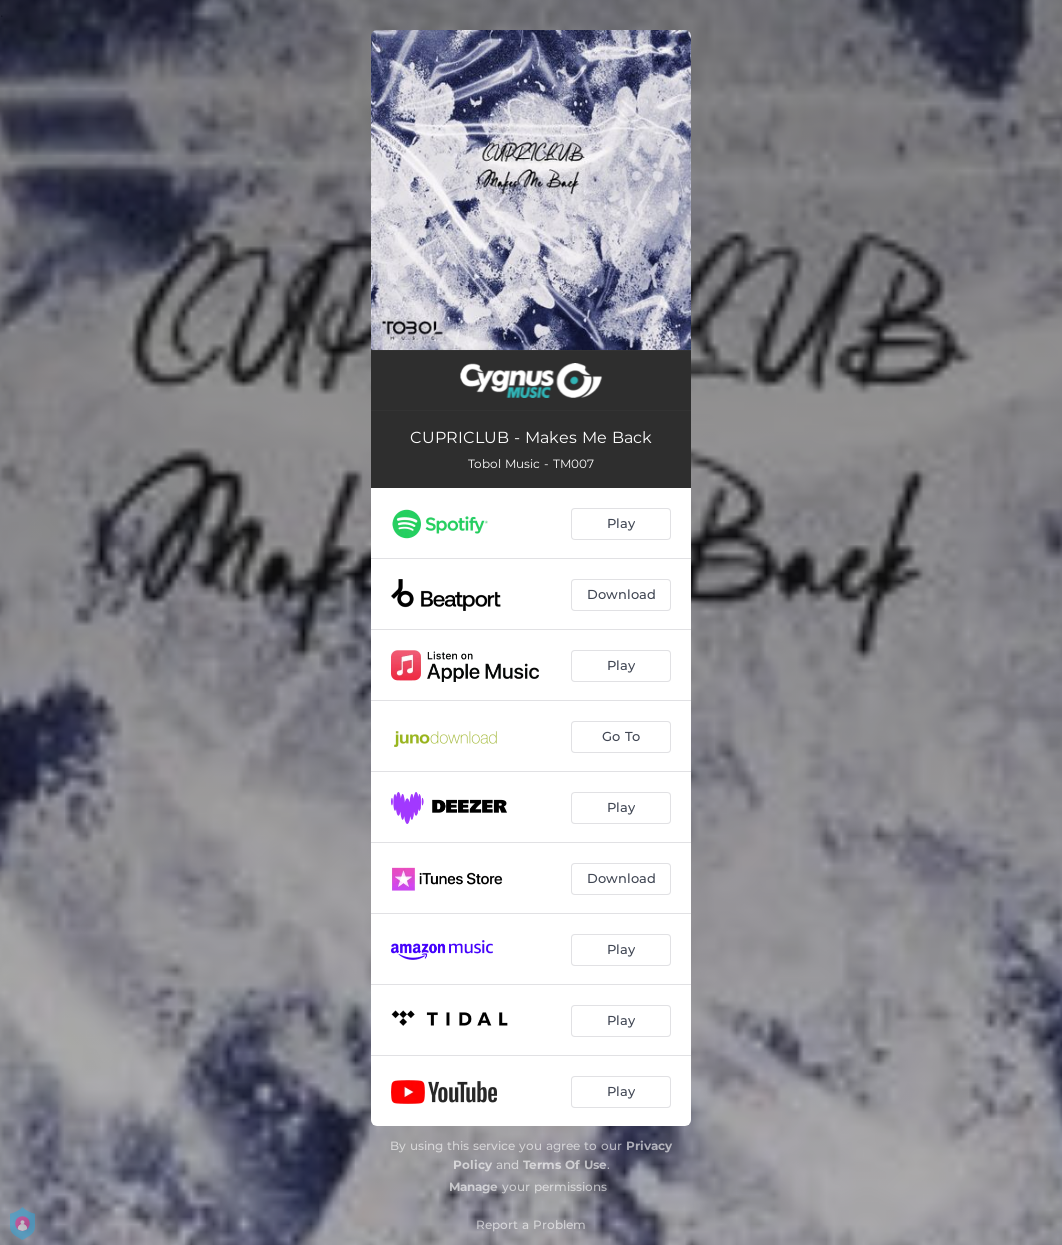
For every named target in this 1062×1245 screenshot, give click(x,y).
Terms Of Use (565, 1164)
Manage (473, 1186)
